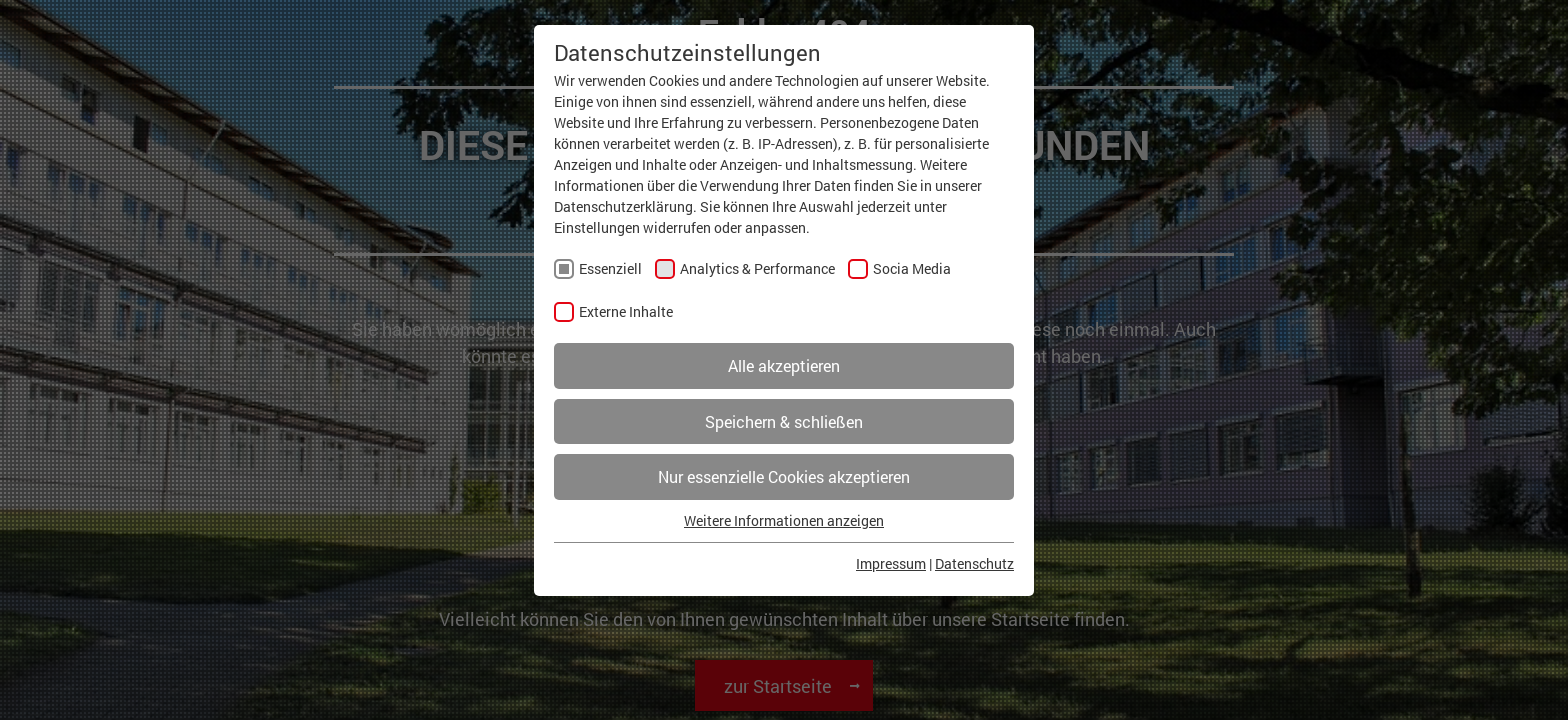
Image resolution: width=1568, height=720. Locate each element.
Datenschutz (974, 563)
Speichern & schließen (784, 421)
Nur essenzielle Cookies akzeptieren (784, 476)
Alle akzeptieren (784, 365)
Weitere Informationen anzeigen (784, 520)
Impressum (891, 563)
